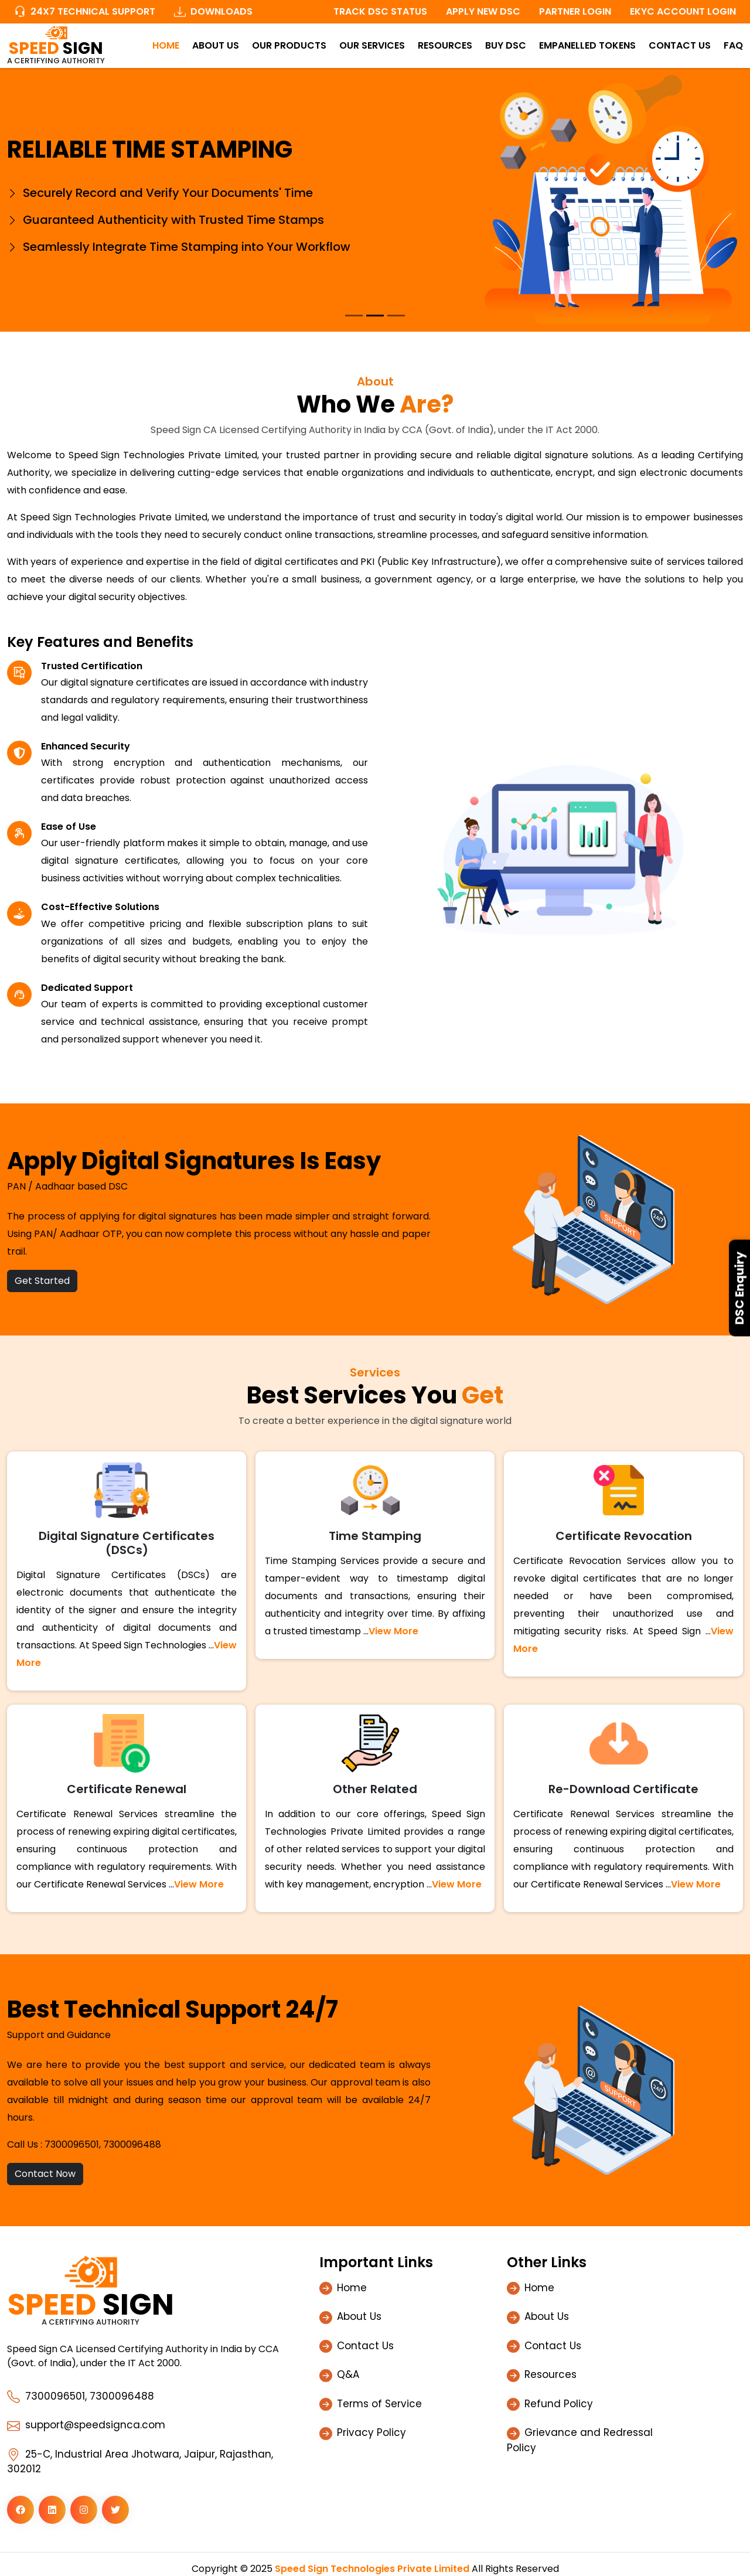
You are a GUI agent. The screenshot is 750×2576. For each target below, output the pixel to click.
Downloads (213, 11)
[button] (20, 2510)
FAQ (733, 45)
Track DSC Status (380, 11)
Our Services (372, 45)
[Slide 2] (375, 315)
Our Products (289, 45)
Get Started (42, 1280)
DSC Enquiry (739, 1288)
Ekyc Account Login (683, 11)
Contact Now (45, 2173)
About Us (215, 45)
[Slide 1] (354, 315)
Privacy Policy (371, 2432)
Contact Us (680, 45)
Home (165, 45)
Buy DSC (505, 45)
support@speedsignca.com (86, 2425)
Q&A (348, 2374)
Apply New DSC (483, 11)
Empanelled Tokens (587, 45)
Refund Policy (558, 2404)
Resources (445, 45)
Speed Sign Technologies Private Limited (372, 2568)
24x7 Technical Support (84, 11)
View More (393, 1631)
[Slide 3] (396, 315)
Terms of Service (379, 2404)
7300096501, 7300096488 (103, 2144)
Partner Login (575, 11)
